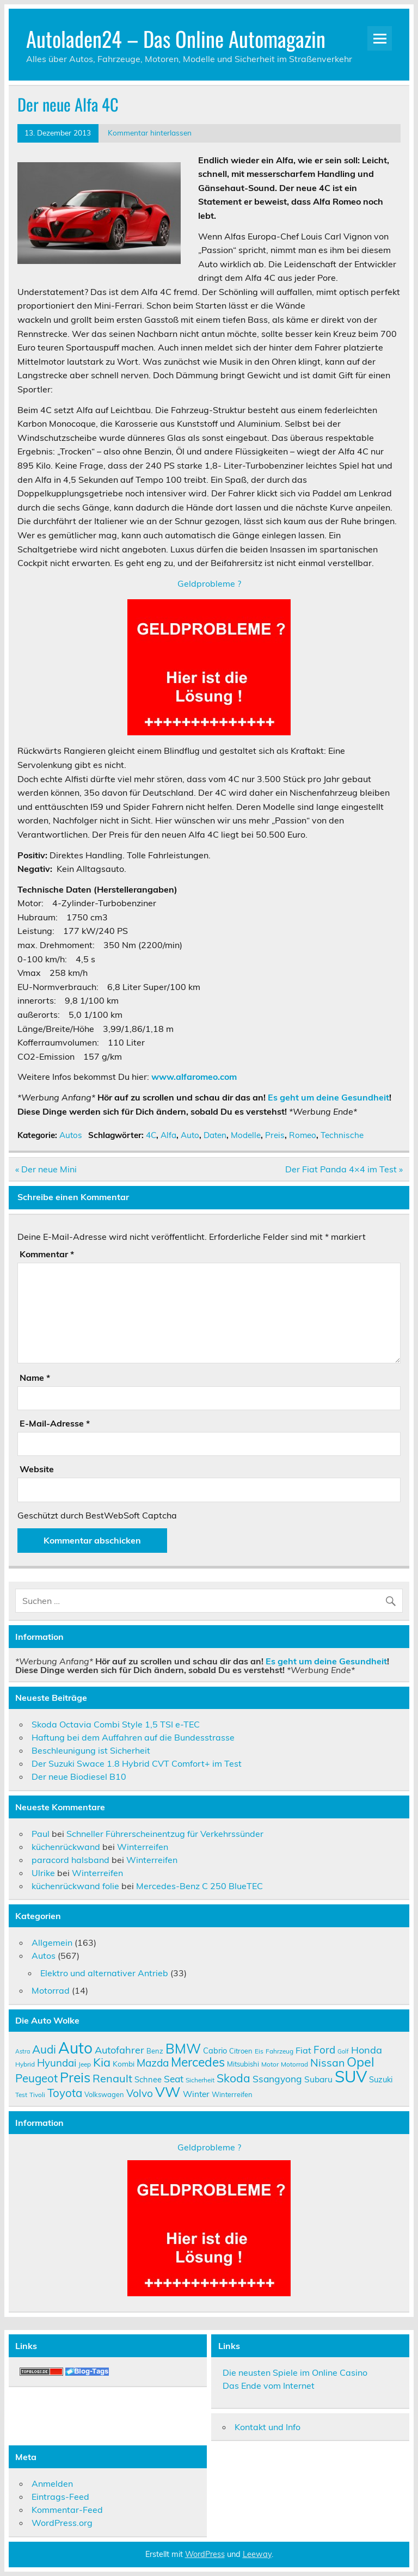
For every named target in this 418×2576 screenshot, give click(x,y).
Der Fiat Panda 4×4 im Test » (344, 1169)
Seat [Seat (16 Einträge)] (173, 2079)
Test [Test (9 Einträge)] (21, 2095)
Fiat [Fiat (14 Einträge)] (303, 2050)
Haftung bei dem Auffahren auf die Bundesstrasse (133, 1737)
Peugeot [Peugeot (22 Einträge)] (36, 2078)
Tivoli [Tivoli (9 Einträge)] (37, 2095)
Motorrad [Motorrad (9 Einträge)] (294, 2064)
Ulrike (43, 1872)
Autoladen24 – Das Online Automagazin (175, 38)
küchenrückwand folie (75, 1885)
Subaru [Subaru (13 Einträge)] (318, 2079)
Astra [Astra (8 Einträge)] (22, 2051)
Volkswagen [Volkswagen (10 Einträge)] (104, 2094)
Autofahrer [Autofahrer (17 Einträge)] (119, 2050)
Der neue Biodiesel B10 (79, 1776)
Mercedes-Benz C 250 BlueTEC (199, 1885)
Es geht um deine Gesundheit (328, 1097)
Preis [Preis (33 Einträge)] (75, 2077)
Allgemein (52, 1942)
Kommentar (47, 1254)
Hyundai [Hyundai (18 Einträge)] (56, 2062)
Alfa (168, 1135)
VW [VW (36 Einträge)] (168, 2091)
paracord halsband (70, 1859)
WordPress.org (62, 2522)
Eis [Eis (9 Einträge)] (259, 2051)
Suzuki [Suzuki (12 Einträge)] (380, 2079)
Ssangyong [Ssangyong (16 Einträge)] (277, 2079)
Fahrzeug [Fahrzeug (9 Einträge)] (279, 2051)
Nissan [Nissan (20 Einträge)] (327, 2062)
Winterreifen (142, 1846)
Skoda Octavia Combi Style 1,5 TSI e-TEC (116, 1724)
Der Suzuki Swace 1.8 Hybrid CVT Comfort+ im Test (137, 1763)
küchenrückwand (66, 1846)
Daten (215, 1135)
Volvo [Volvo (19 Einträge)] (139, 2093)
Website (37, 1469)
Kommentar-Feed (67, 2509)
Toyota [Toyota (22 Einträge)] (64, 2093)
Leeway (257, 2554)
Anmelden (52, 2483)
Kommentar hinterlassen (150, 132)
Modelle (246, 1135)
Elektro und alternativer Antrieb (104, 1973)
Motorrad (51, 1990)
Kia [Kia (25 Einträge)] (101, 2062)
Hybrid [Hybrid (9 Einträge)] (25, 2064)
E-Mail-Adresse (55, 1423)
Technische (342, 1135)
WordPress (205, 2554)
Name (35, 1377)
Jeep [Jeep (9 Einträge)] (84, 2064)
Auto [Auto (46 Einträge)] (75, 2047)
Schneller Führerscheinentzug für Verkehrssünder (164, 1833)
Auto (190, 1135)
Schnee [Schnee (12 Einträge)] (148, 2079)
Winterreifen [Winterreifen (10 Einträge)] (232, 2094)
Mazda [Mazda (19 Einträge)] (153, 2062)
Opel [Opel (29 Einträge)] (360, 2062)
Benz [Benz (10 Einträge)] (154, 2050)
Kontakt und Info (267, 2426)
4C (151, 1135)
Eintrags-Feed (60, 2496)
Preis (275, 1135)
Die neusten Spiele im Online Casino (295, 2372)
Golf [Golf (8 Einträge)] (343, 2051)
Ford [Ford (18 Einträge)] (324, 2049)
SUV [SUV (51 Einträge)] (351, 2076)
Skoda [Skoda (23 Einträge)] (233, 2078)
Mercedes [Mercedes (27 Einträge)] (198, 2062)
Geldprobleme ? (209, 583)
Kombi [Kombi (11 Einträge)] (123, 2063)
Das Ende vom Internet (269, 2385)
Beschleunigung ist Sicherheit (91, 1750)
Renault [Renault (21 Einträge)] (112, 2078)
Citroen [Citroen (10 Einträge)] (241, 2050)
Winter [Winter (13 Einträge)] (196, 2093)
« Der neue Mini (46, 1169)
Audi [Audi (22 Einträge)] (44, 2049)
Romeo (302, 1135)
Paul (41, 1833)
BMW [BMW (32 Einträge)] (183, 2048)
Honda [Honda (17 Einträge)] (366, 2050)
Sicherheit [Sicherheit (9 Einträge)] (200, 2080)
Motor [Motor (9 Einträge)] (270, 2064)
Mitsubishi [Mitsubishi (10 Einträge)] (243, 2063)
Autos (70, 1135)
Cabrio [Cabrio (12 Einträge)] (215, 2050)
